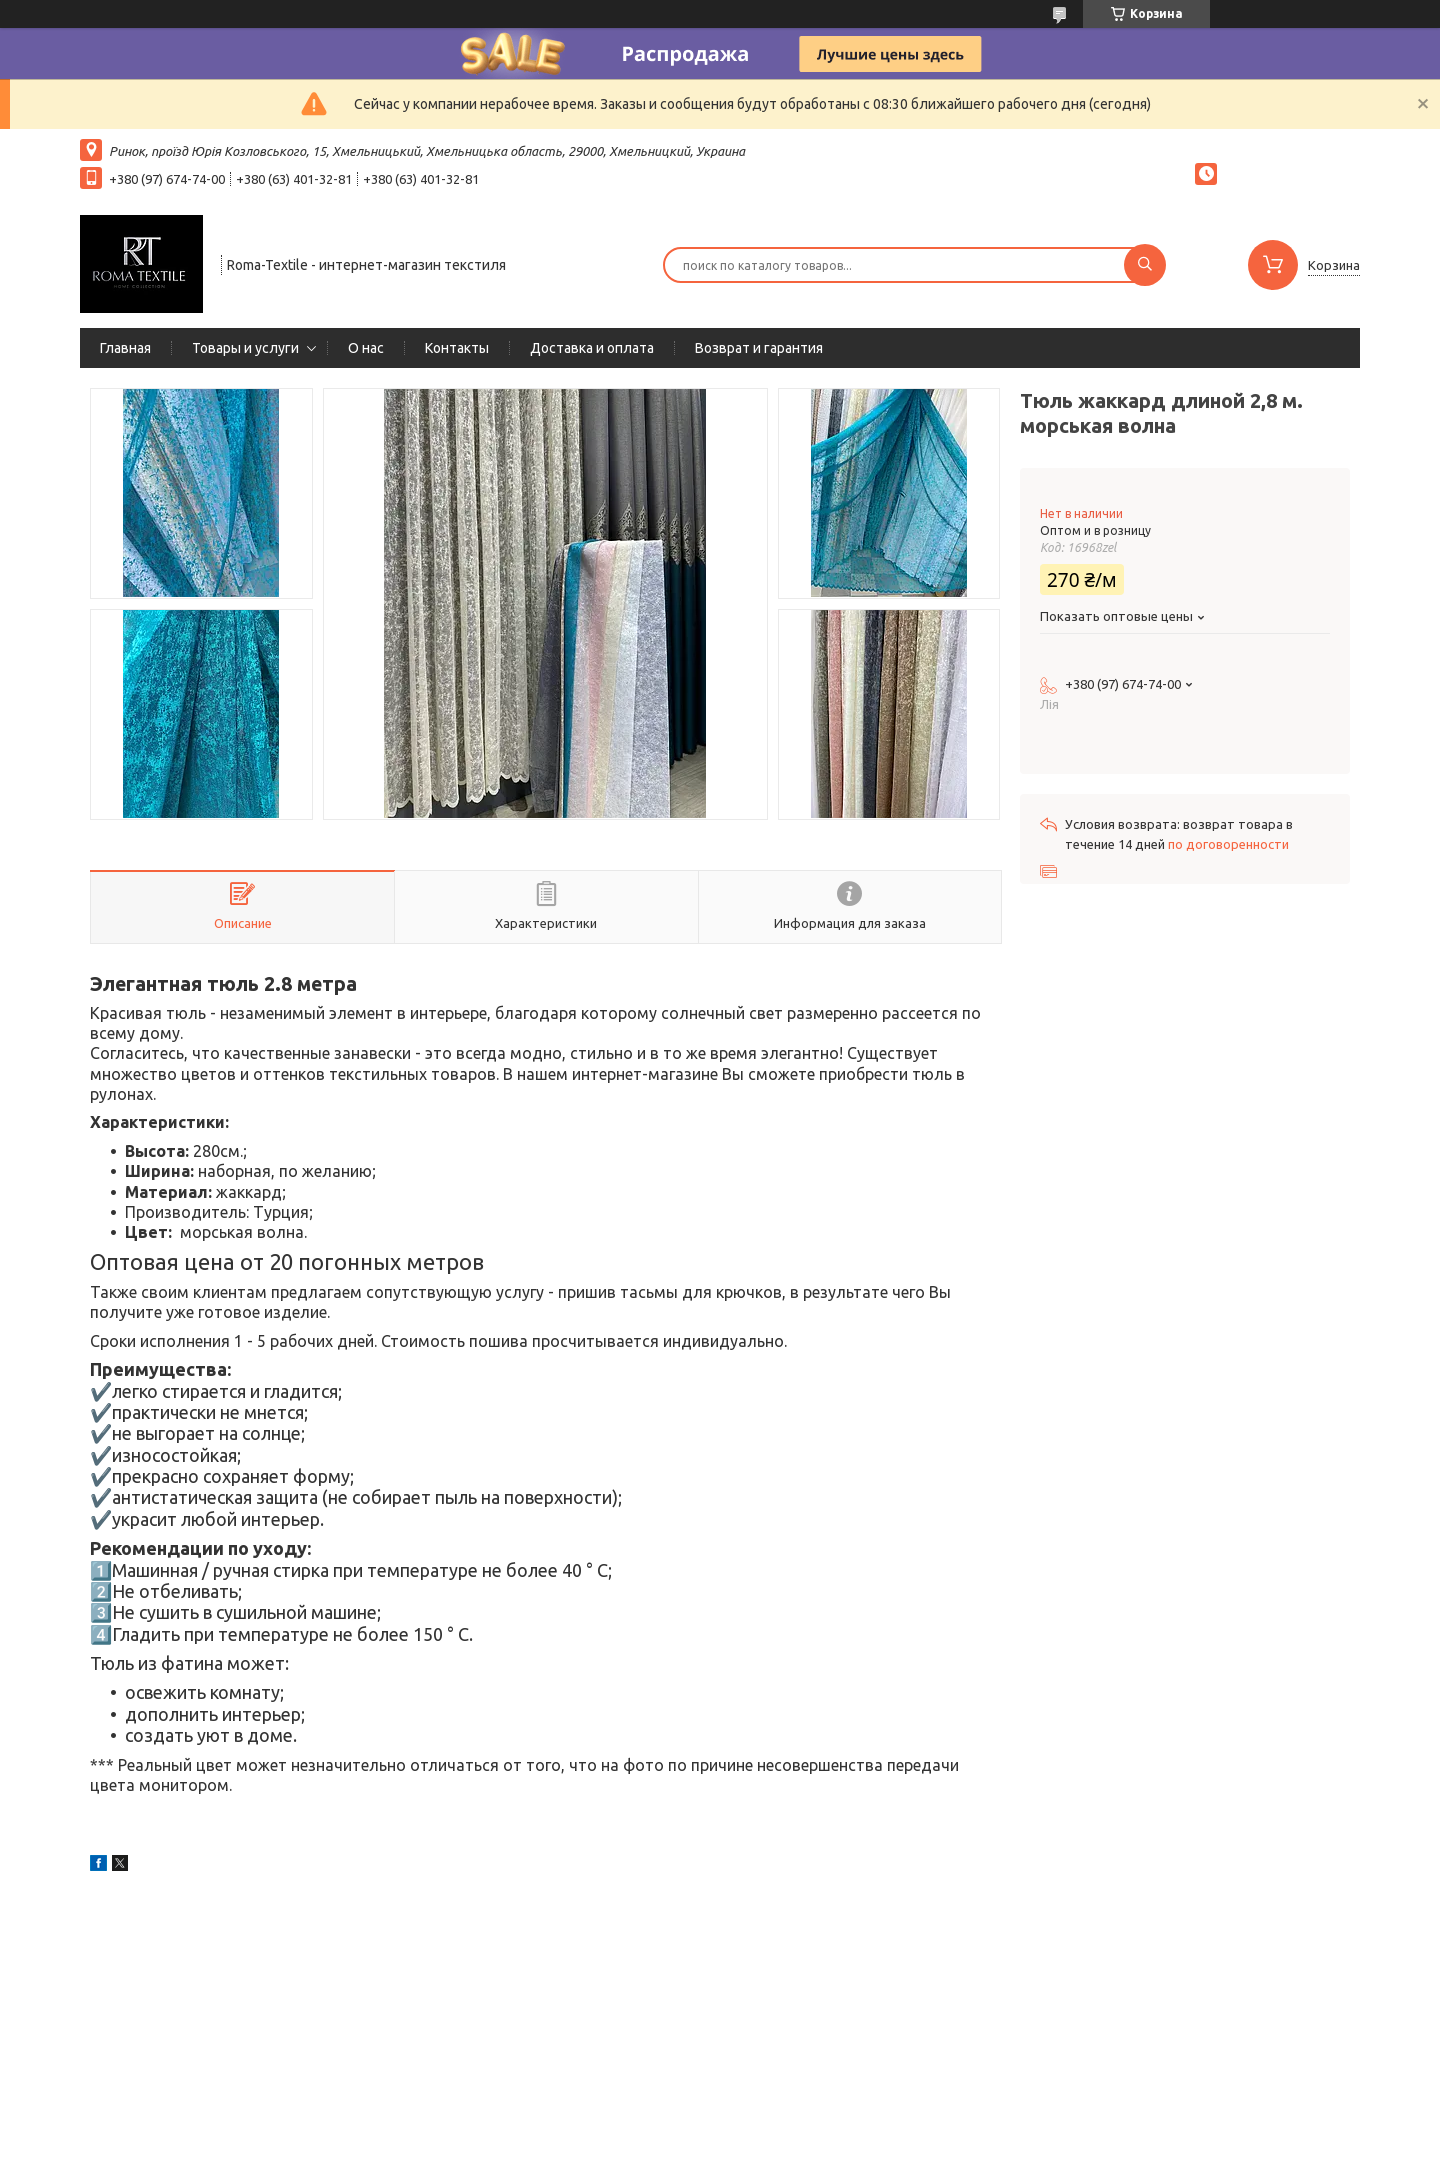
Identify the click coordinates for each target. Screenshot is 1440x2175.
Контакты (457, 348)
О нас (366, 348)
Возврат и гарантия (759, 348)
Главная (125, 348)
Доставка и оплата (592, 348)
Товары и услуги (245, 348)
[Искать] (1145, 265)
